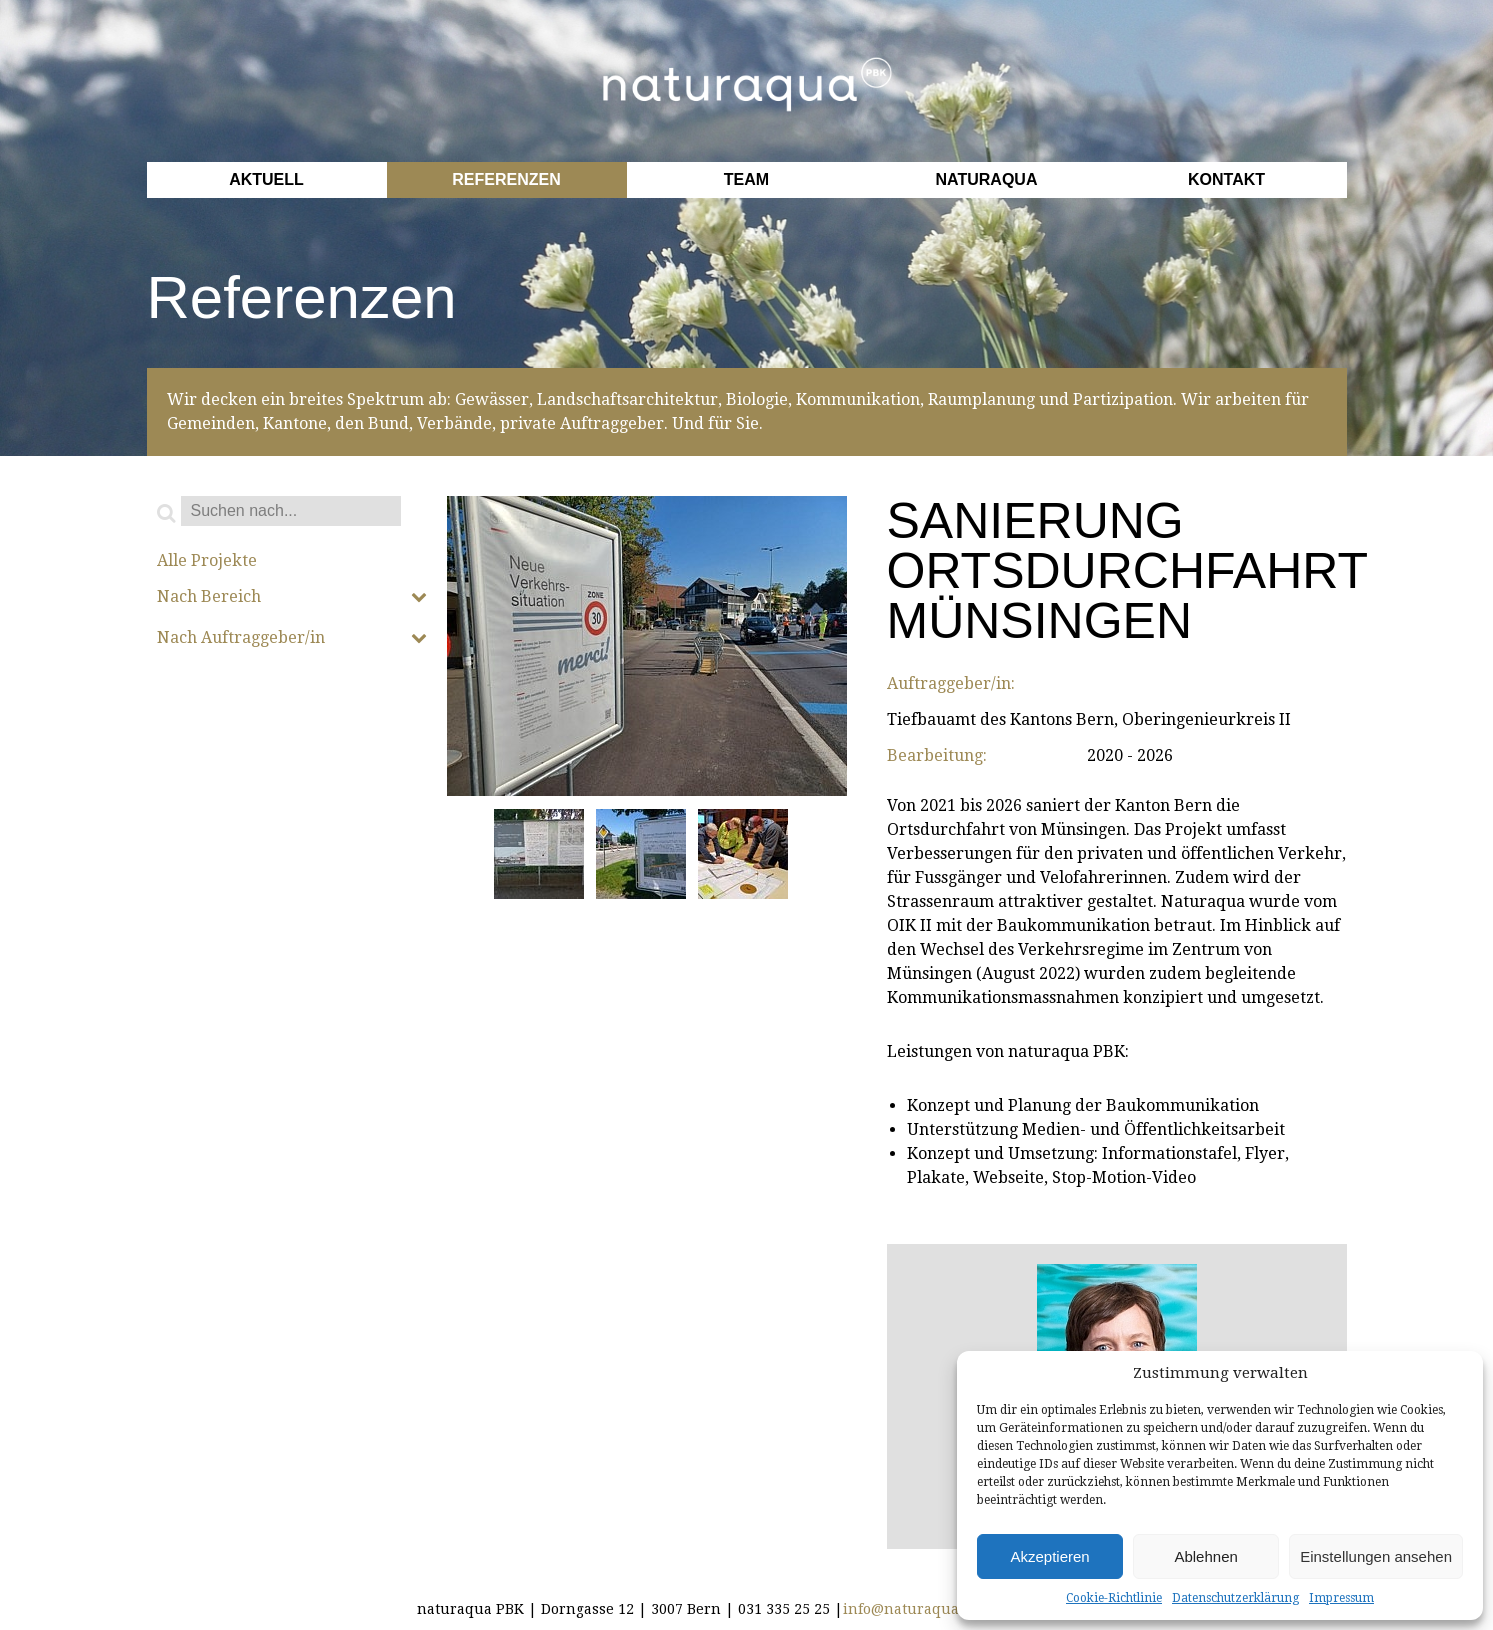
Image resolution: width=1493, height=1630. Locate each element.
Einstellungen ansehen (1376, 1556)
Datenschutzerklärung (1235, 1598)
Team (746, 179)
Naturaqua (987, 179)
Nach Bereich (292, 597)
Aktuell (266, 179)
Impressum (1341, 1598)
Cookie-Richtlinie (1114, 1598)
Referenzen (506, 179)
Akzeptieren (1049, 1556)
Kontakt (1226, 179)
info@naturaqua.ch (911, 1609)
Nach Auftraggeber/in (292, 638)
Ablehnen (1205, 1556)
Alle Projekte (207, 561)
